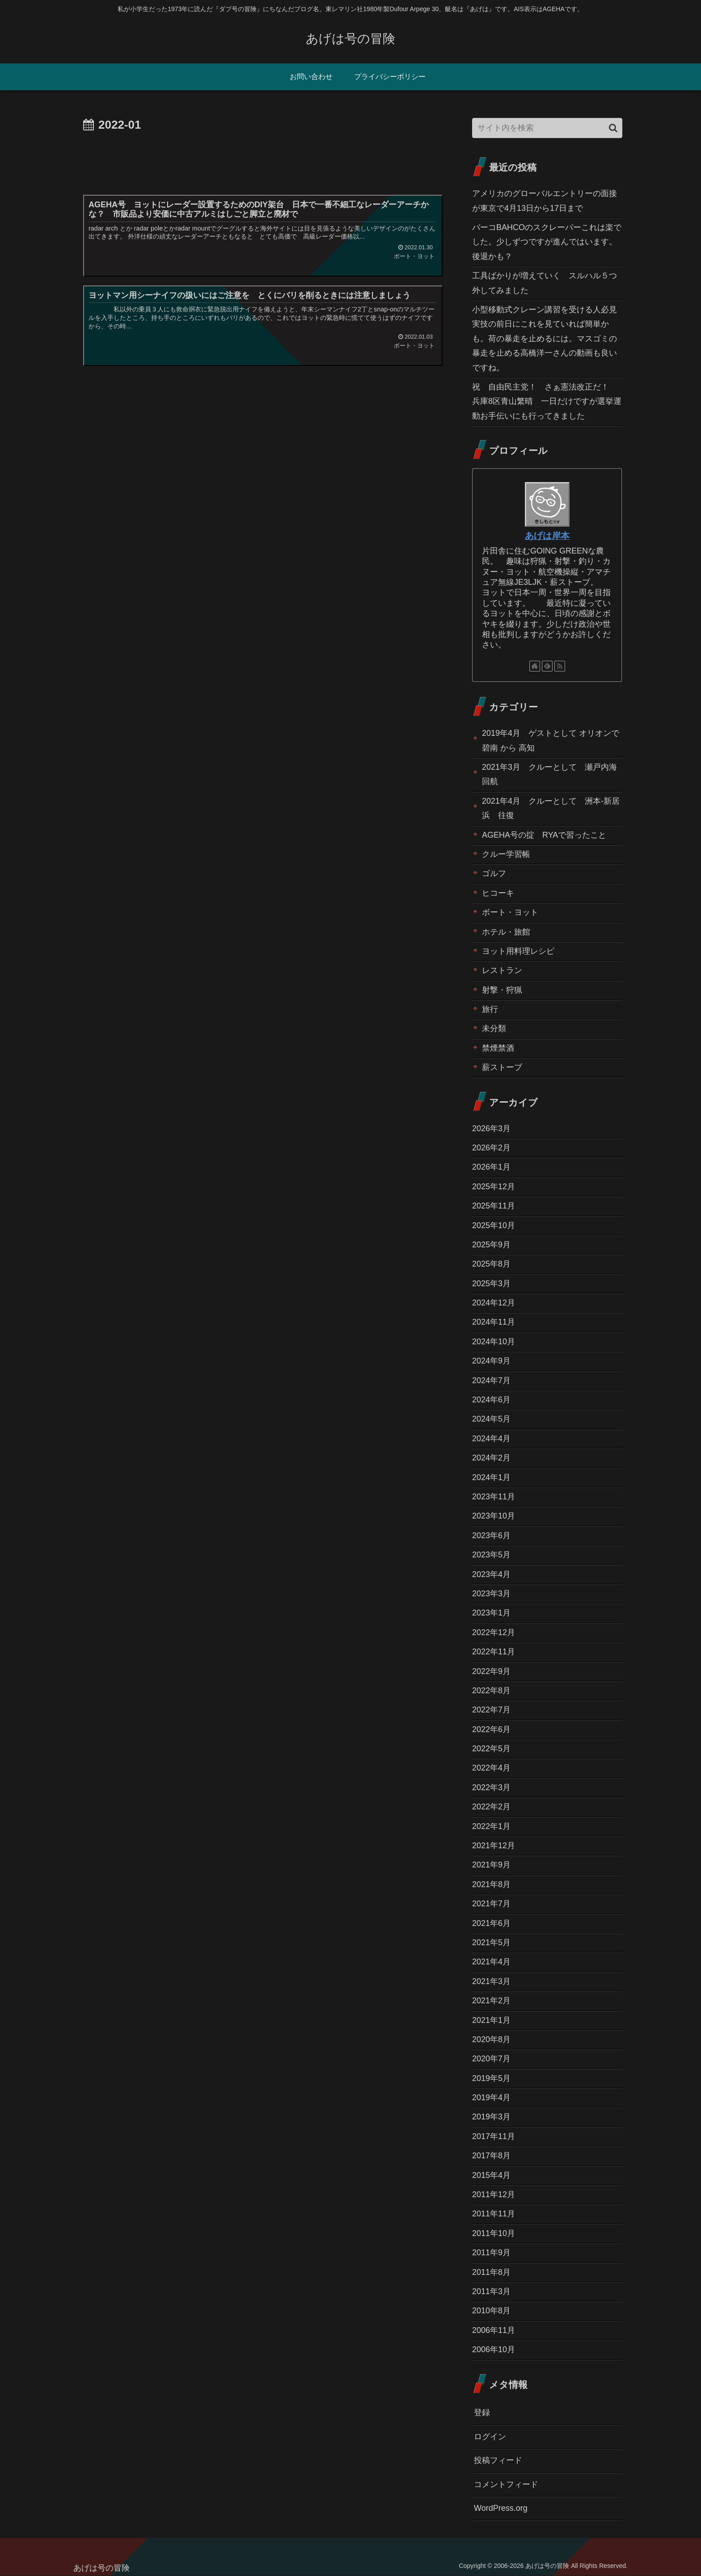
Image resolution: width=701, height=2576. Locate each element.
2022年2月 (491, 1806)
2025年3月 (491, 1283)
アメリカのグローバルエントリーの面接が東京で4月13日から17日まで (544, 200)
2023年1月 (491, 1612)
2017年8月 (491, 2155)
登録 (482, 2412)
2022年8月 (491, 1690)
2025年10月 (493, 1225)
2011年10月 (493, 2233)
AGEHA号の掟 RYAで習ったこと (544, 835)
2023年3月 (491, 1593)
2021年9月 (491, 1864)
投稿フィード (498, 2460)
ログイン (490, 2436)
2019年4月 (491, 2097)
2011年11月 (493, 2213)
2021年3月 (491, 1981)
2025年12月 (493, 1186)
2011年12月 (493, 2194)
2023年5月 (491, 1554)
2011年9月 (491, 2252)
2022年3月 (491, 1787)
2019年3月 (491, 2116)
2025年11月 (493, 1205)
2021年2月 (491, 2000)
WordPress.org (501, 2508)
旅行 (490, 1009)
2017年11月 (493, 2136)
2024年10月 (493, 1341)
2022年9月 (491, 1671)
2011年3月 (491, 2291)
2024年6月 (491, 1399)
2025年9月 (491, 1244)
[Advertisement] (262, 160)
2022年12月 (493, 1632)
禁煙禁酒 (498, 1048)
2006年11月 (493, 2330)
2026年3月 (491, 1128)
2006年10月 (493, 2349)
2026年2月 (491, 1147)
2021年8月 (491, 1884)
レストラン (502, 970)
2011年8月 (491, 2272)
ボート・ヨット (510, 912)
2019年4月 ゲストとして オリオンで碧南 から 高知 (550, 740)
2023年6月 (491, 1535)
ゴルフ (494, 873)
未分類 (494, 1028)
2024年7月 (491, 1380)
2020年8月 (491, 2039)
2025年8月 (491, 1263)
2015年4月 (491, 2175)
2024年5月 (491, 1418)
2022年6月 (491, 1729)
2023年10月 (493, 1515)
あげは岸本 (547, 536)
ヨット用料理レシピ (518, 951)
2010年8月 (491, 2310)
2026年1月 (491, 1166)
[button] (613, 128)
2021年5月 (491, 1942)
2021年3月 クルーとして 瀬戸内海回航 (549, 774)
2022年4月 (491, 1767)
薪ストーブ (502, 1067)
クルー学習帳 (506, 854)
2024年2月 (491, 1457)
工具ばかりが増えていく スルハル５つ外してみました (544, 282)
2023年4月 (491, 1574)
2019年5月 (491, 2078)
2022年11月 (493, 1651)
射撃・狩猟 (502, 990)
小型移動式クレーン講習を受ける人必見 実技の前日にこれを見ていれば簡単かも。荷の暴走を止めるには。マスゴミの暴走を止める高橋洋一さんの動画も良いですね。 (547, 338)
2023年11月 (493, 1496)
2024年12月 (493, 1302)
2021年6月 (491, 1923)
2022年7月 (491, 1709)
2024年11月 (493, 1321)
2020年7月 (491, 2058)
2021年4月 (491, 1961)
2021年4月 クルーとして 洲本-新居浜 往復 (551, 808)
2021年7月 (491, 1903)
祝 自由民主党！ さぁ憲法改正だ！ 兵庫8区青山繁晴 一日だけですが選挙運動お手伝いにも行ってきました (546, 401)
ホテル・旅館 (506, 931)
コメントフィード (506, 2484)
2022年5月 (491, 1748)
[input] (547, 128)
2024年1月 (491, 1477)
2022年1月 (491, 1826)
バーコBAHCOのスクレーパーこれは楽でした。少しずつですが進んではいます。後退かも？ (546, 242)
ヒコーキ (498, 893)
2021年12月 (493, 1845)
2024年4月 (491, 1438)
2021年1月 (491, 2020)
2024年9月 (491, 1360)
